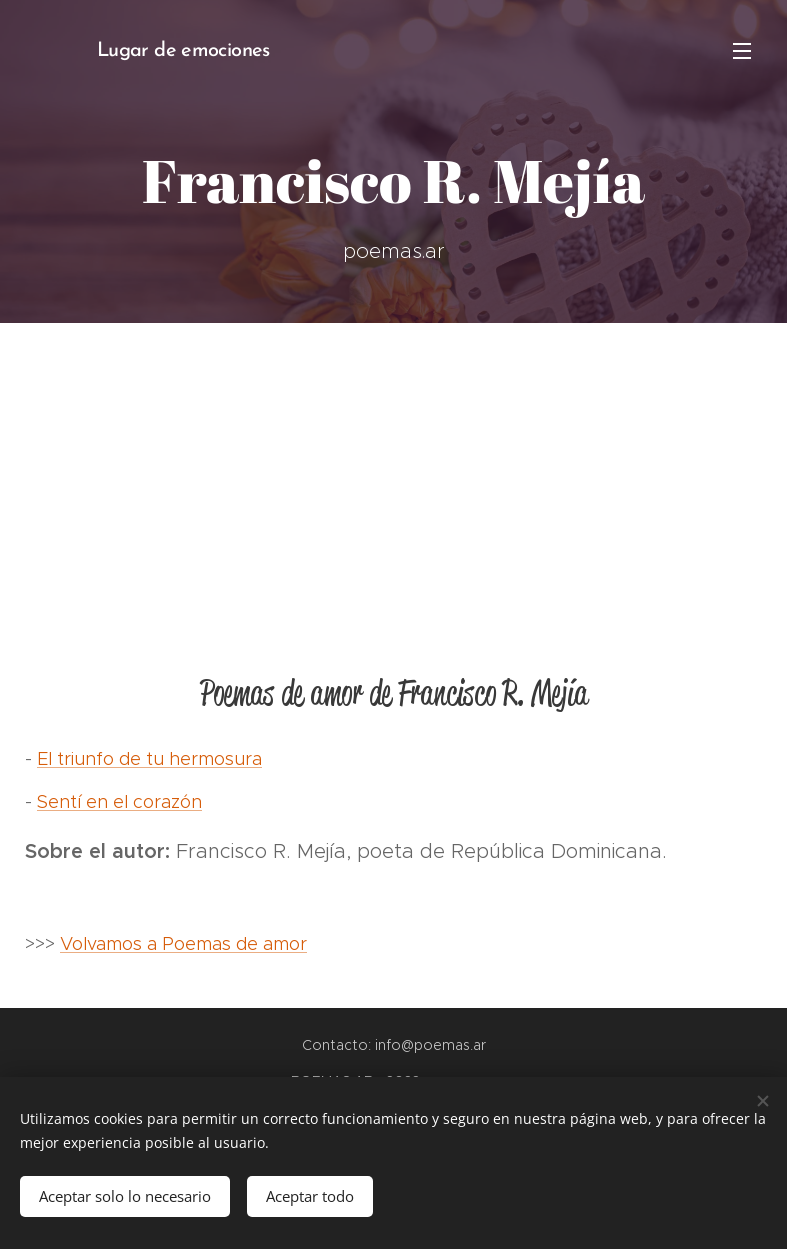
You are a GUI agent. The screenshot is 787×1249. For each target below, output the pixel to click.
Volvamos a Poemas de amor (183, 944)
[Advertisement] (393, 473)
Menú (742, 51)
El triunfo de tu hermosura (149, 759)
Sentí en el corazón (119, 802)
